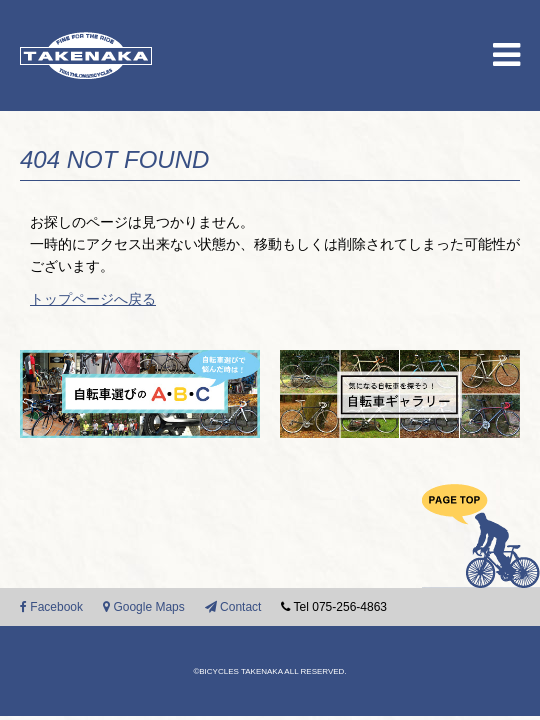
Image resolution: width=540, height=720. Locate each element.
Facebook (51, 607)
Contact (233, 607)
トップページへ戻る (93, 299)
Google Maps (144, 607)
